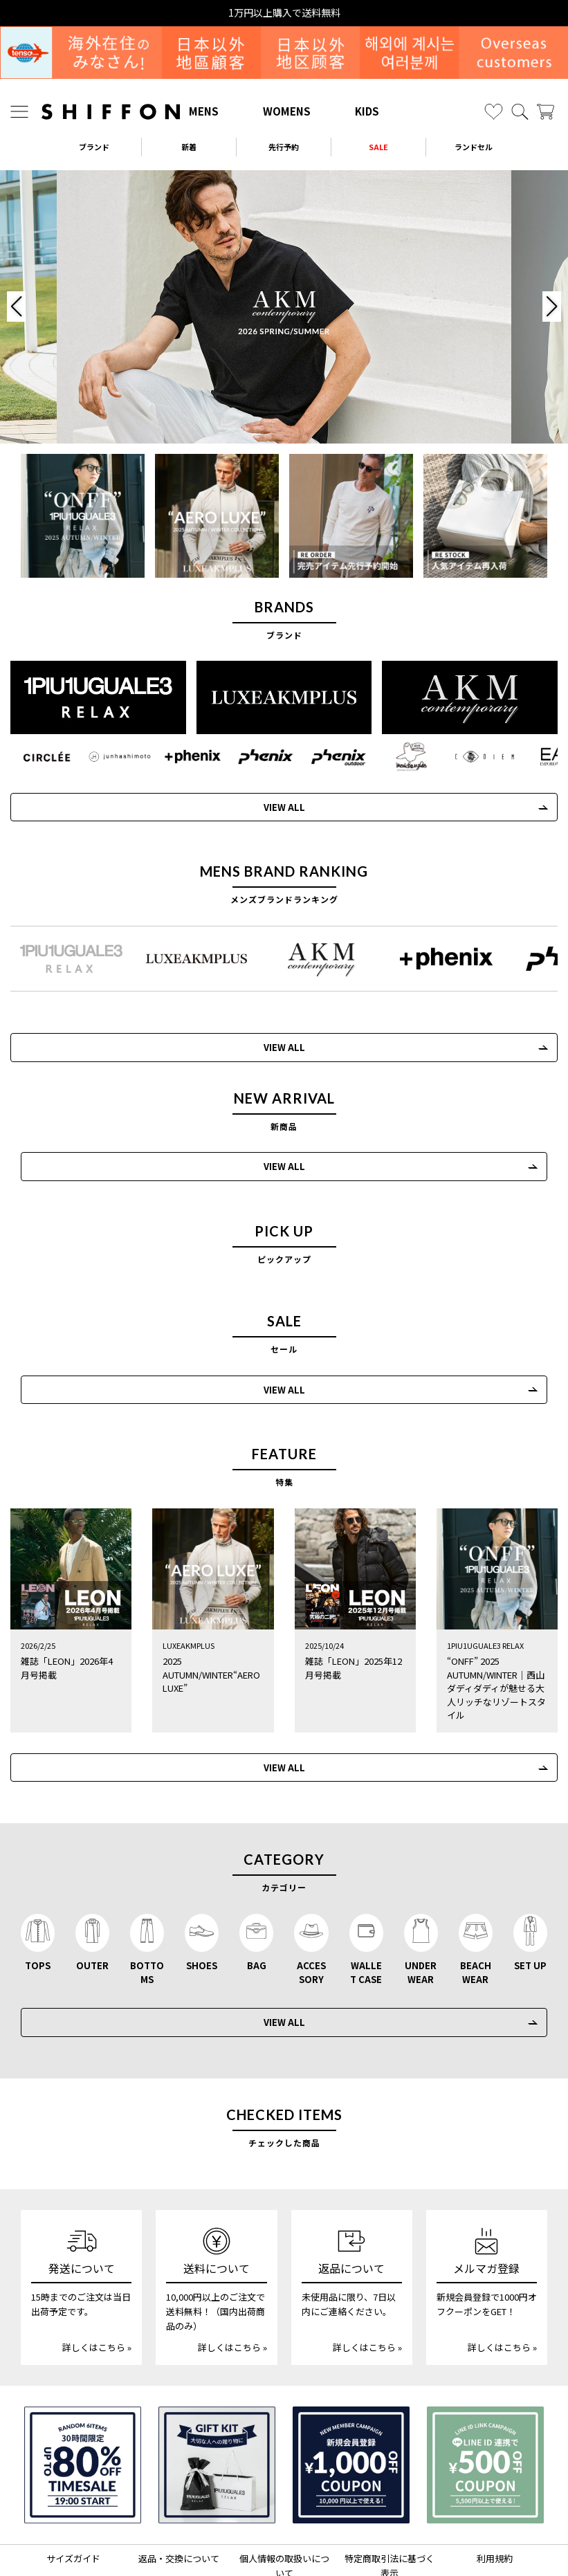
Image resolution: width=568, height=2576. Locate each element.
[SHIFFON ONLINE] (111, 111)
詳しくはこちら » (96, 2276)
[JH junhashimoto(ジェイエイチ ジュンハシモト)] (114, 755)
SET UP (530, 1894)
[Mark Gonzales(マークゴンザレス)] (395, 755)
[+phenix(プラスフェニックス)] (185, 755)
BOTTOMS (147, 1902)
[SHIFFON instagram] (242, 2538)
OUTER (92, 1894)
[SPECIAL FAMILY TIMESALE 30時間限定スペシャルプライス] (83, 2395)
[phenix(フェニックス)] (255, 755)
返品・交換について (178, 2488)
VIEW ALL (272, 805)
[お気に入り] (494, 112)
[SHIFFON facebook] (329, 2538)
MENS (204, 111)
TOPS (38, 1894)
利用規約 (495, 2488)
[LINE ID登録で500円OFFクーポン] (485, 2395)
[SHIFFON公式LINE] (301, 2538)
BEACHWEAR (475, 1902)
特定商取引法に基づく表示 (389, 2496)
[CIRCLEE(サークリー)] (45, 755)
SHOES (201, 1894)
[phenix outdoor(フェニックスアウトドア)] (325, 755)
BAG (256, 1894)
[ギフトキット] (217, 2395)
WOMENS (287, 111)
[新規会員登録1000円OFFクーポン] (351, 2395)
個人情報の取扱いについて (284, 2496)
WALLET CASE (366, 1902)
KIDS (367, 111)
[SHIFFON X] (271, 2538)
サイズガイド (73, 2488)
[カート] (545, 112)
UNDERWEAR (421, 1902)
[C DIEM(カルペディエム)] (466, 755)
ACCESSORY (311, 1902)
